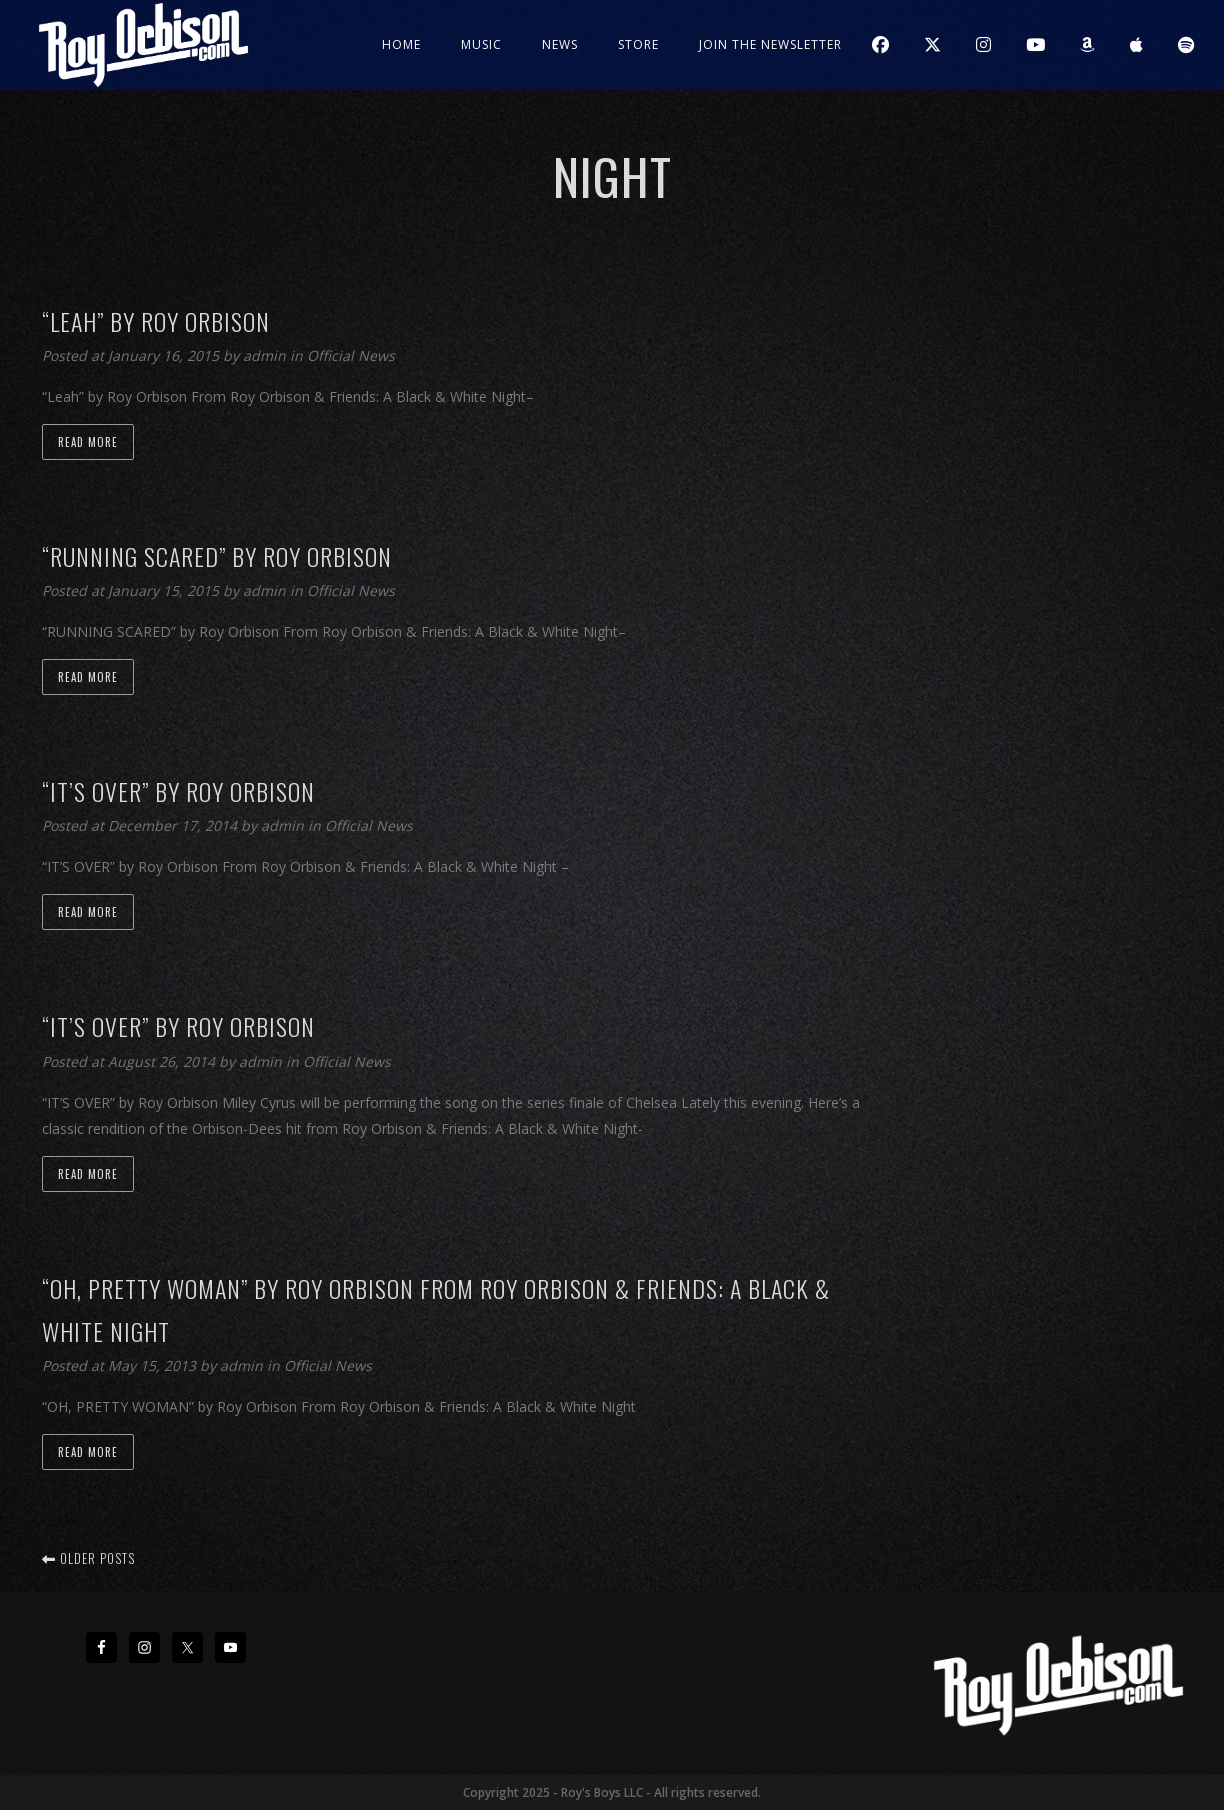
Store (638, 44)
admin (266, 355)
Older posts (88, 1558)
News (560, 44)
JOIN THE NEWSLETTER (770, 44)
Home (401, 44)
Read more (88, 442)
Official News (351, 355)
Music (481, 44)
